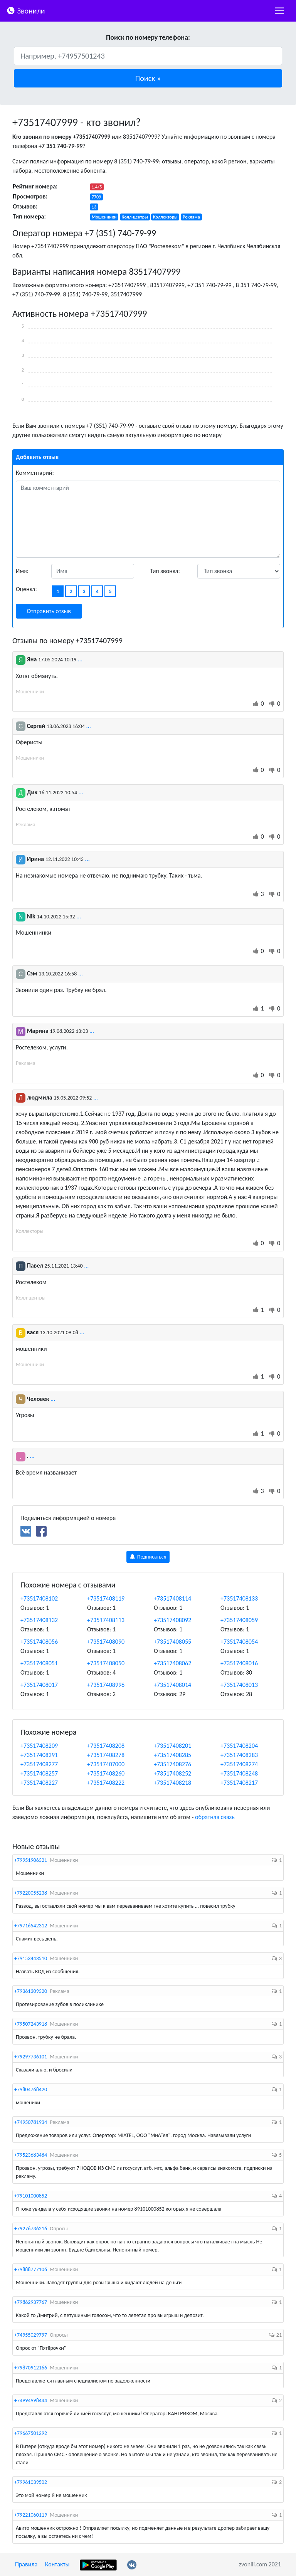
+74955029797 (30, 2335)
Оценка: (26, 589)
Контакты (57, 2564)
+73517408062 (172, 1663)
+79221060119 (30, 2515)
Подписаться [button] (148, 1557)
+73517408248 (239, 1773)
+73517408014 (172, 1684)
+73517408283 (239, 1755)
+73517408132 (39, 1620)
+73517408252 (172, 1773)
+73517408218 (172, 1782)
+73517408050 (105, 1663)
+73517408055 (172, 1641)
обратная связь (215, 1817)
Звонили (25, 10)
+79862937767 (30, 2302)
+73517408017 (39, 1684)
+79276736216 (30, 2228)
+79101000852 (30, 2196)
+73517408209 (39, 1745)
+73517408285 (172, 1755)
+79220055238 (30, 1893)
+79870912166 (30, 2367)
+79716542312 (30, 1925)
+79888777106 (30, 2269)
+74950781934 (30, 2122)
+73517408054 (239, 1641)
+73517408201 (172, 1745)
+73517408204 (239, 1745)
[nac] (279, 10)
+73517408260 (105, 1773)
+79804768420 (30, 2089)
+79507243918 (30, 2024)
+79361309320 (30, 1991)
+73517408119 (105, 1598)
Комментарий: (35, 472)
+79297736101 (30, 2056)
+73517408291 (39, 1755)
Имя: (22, 571)
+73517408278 (105, 1755)
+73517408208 (105, 1745)
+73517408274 (239, 1764)
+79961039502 (30, 2482)
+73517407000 (105, 1764)
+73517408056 (39, 1641)
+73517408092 (172, 1620)
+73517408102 (39, 1598)
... (80, 659)
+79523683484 (30, 2155)
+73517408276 (172, 1764)
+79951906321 (30, 1860)
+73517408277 (39, 1764)
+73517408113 (105, 1620)
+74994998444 (30, 2400)
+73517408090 (105, 1641)
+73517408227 (39, 1782)
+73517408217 (239, 1782)
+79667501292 (30, 2433)
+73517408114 (172, 1598)
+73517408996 (105, 1684)
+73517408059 (239, 1620)
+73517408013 (239, 1684)
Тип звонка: (165, 571)
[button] (148, 78)
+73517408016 (239, 1663)
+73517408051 (39, 1663)
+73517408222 (105, 1782)
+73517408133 (239, 1598)
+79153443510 (30, 1958)
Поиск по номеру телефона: (148, 37)
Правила (26, 2564)
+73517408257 (39, 1773)
